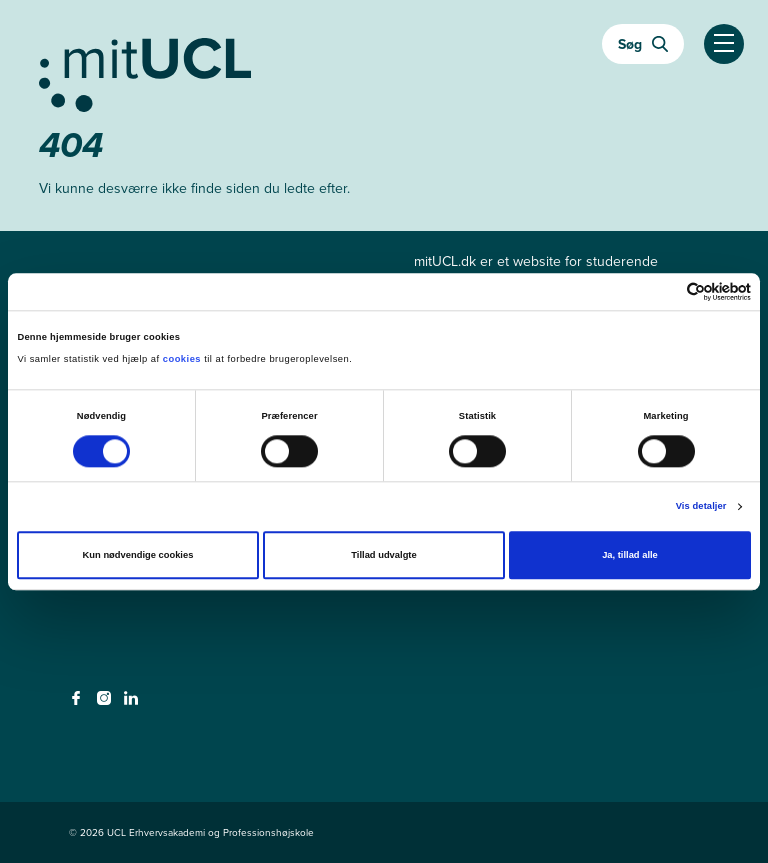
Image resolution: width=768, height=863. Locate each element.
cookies (183, 360)
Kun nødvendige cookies (138, 556)
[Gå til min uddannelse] (384, 71)
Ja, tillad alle (630, 556)
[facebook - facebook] (78, 704)
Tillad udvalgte (383, 556)
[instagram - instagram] (106, 704)
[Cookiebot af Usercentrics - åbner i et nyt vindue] (663, 291)
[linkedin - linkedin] (133, 704)
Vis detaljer (701, 507)
